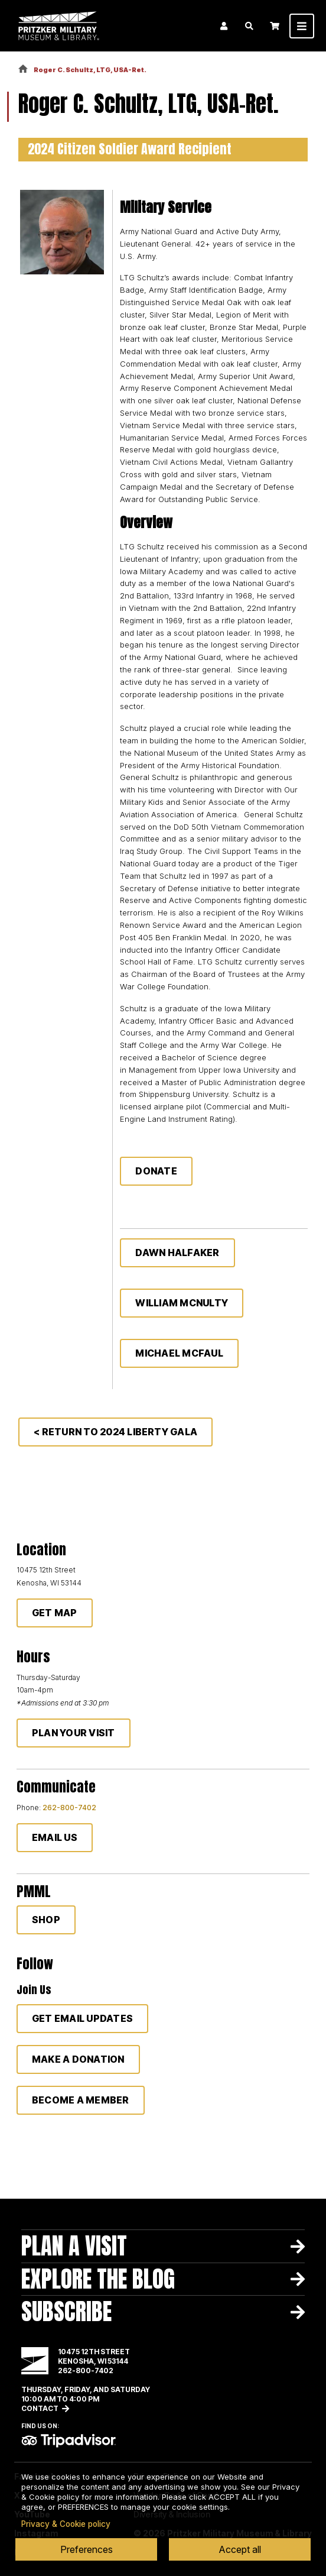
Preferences (86, 2549)
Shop (46, 1919)
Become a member (80, 2100)
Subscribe (66, 2311)
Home (23, 69)
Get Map (54, 1613)
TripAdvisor (68, 2440)
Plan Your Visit (73, 1733)
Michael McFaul (179, 1353)
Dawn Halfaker (177, 1252)
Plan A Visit (74, 2246)
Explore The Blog (98, 2279)
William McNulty (181, 1303)
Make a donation (78, 2059)
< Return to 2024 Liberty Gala (115, 1432)
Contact (39, 2408)
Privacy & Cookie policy (65, 2524)
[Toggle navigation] (301, 26)
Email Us (54, 1837)
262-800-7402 (69, 1807)
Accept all (240, 2549)
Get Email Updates (82, 2018)
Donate (156, 1171)
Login (223, 26)
